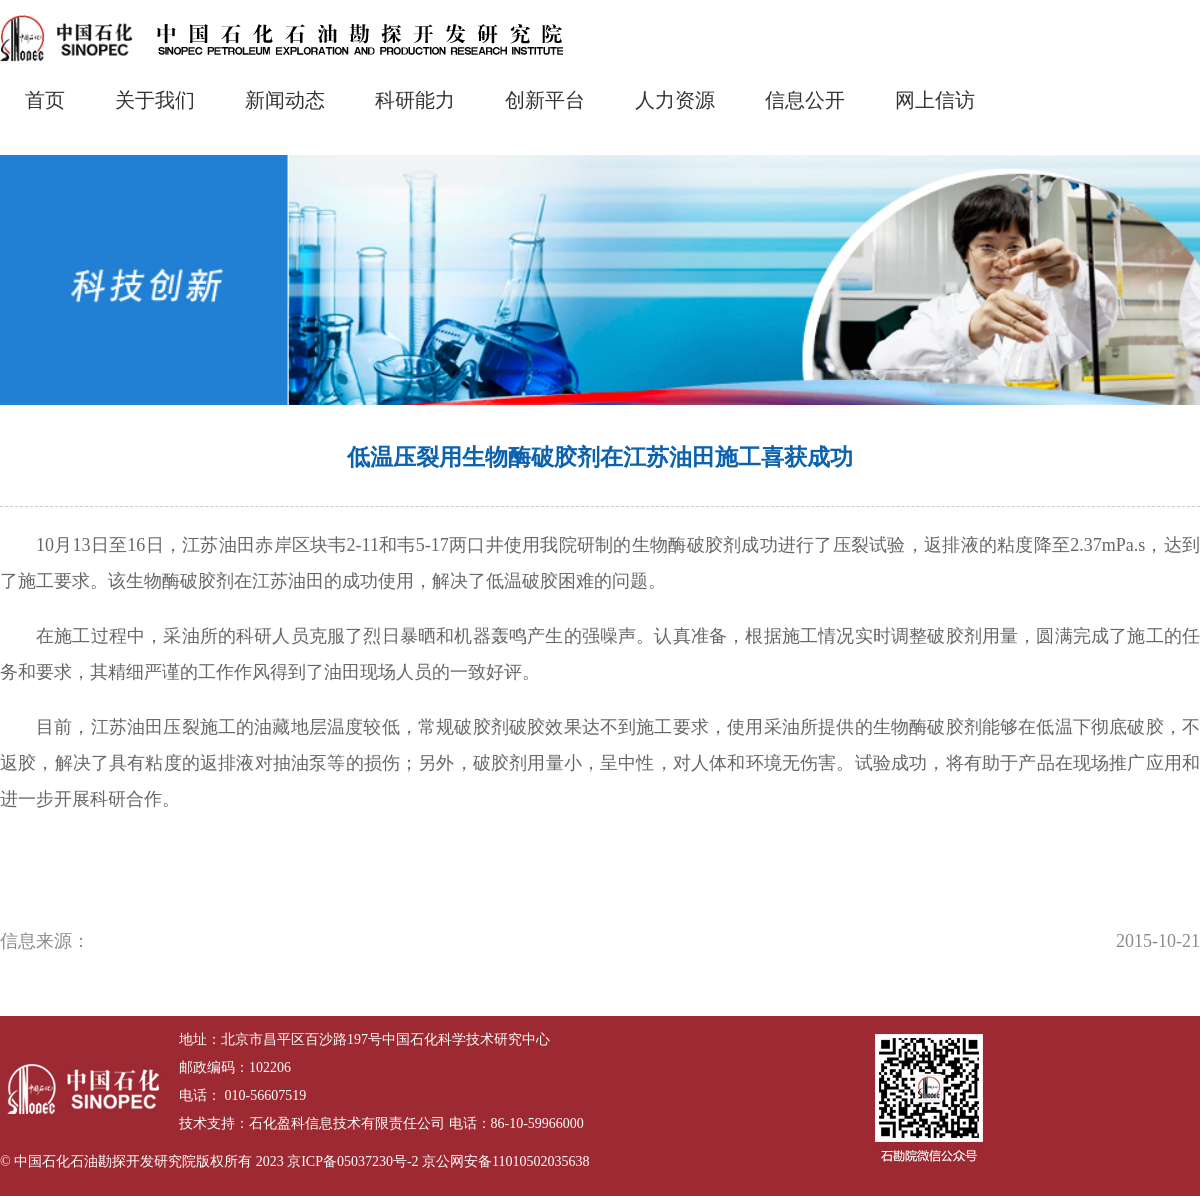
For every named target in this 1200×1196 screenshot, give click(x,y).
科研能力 (415, 100)
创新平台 (545, 100)
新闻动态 (285, 100)
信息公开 (805, 100)
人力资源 (675, 100)
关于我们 (155, 100)
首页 (45, 100)
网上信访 (935, 100)
